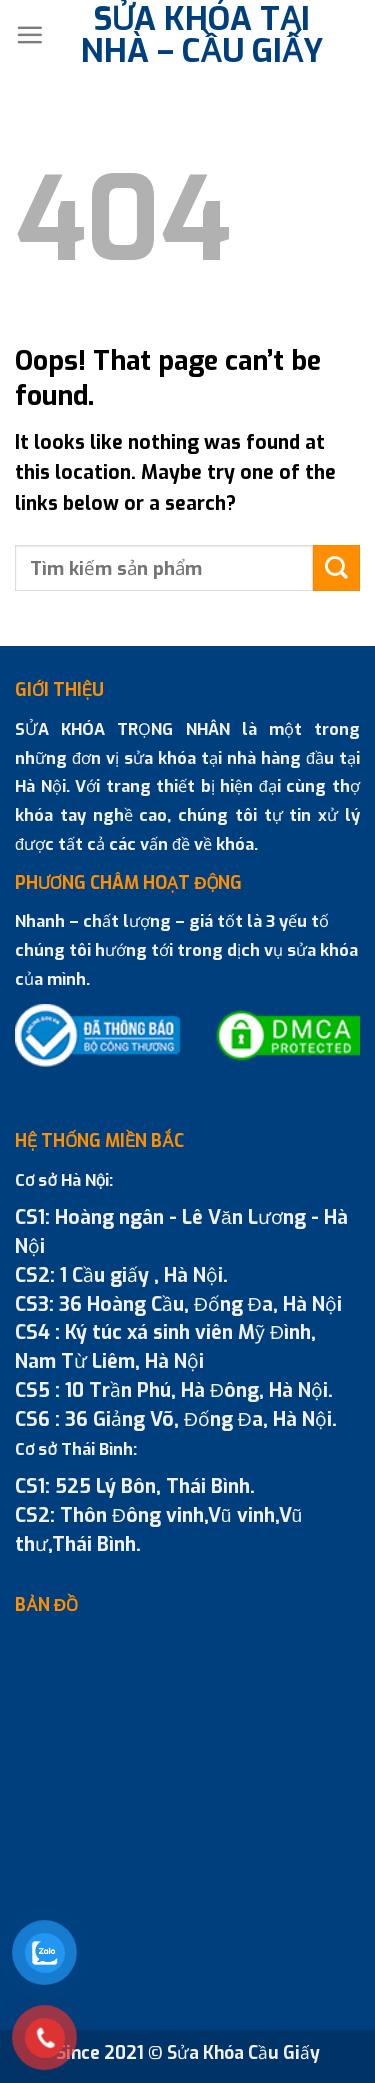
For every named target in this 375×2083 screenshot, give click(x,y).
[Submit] (336, 568)
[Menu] (29, 34)
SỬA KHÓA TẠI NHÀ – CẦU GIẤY (202, 35)
